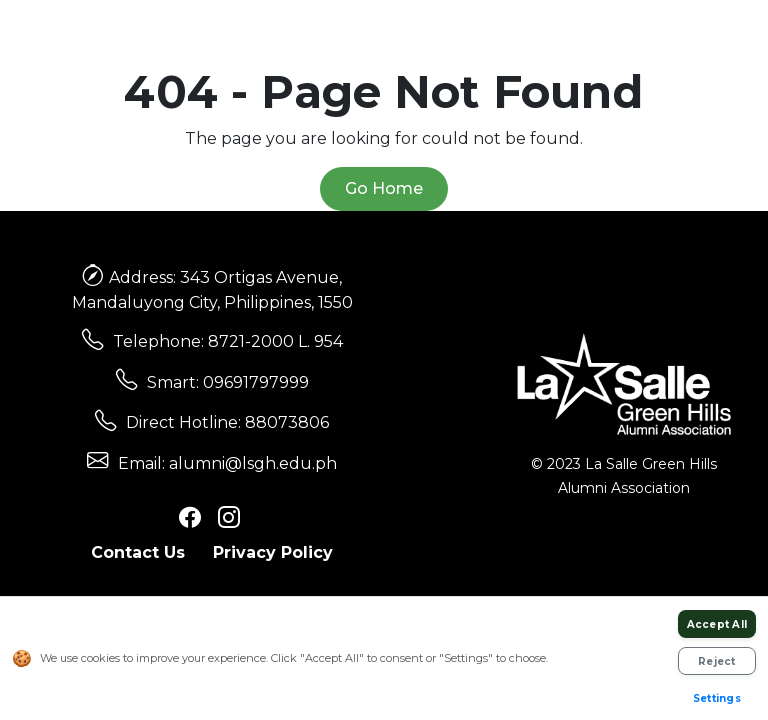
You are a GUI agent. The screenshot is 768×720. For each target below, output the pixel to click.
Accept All (717, 624)
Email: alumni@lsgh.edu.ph (227, 463)
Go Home (384, 188)
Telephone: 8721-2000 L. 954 (228, 341)
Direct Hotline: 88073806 (227, 422)
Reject (717, 661)
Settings (717, 698)
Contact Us (138, 552)
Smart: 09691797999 (228, 382)
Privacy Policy (273, 552)
